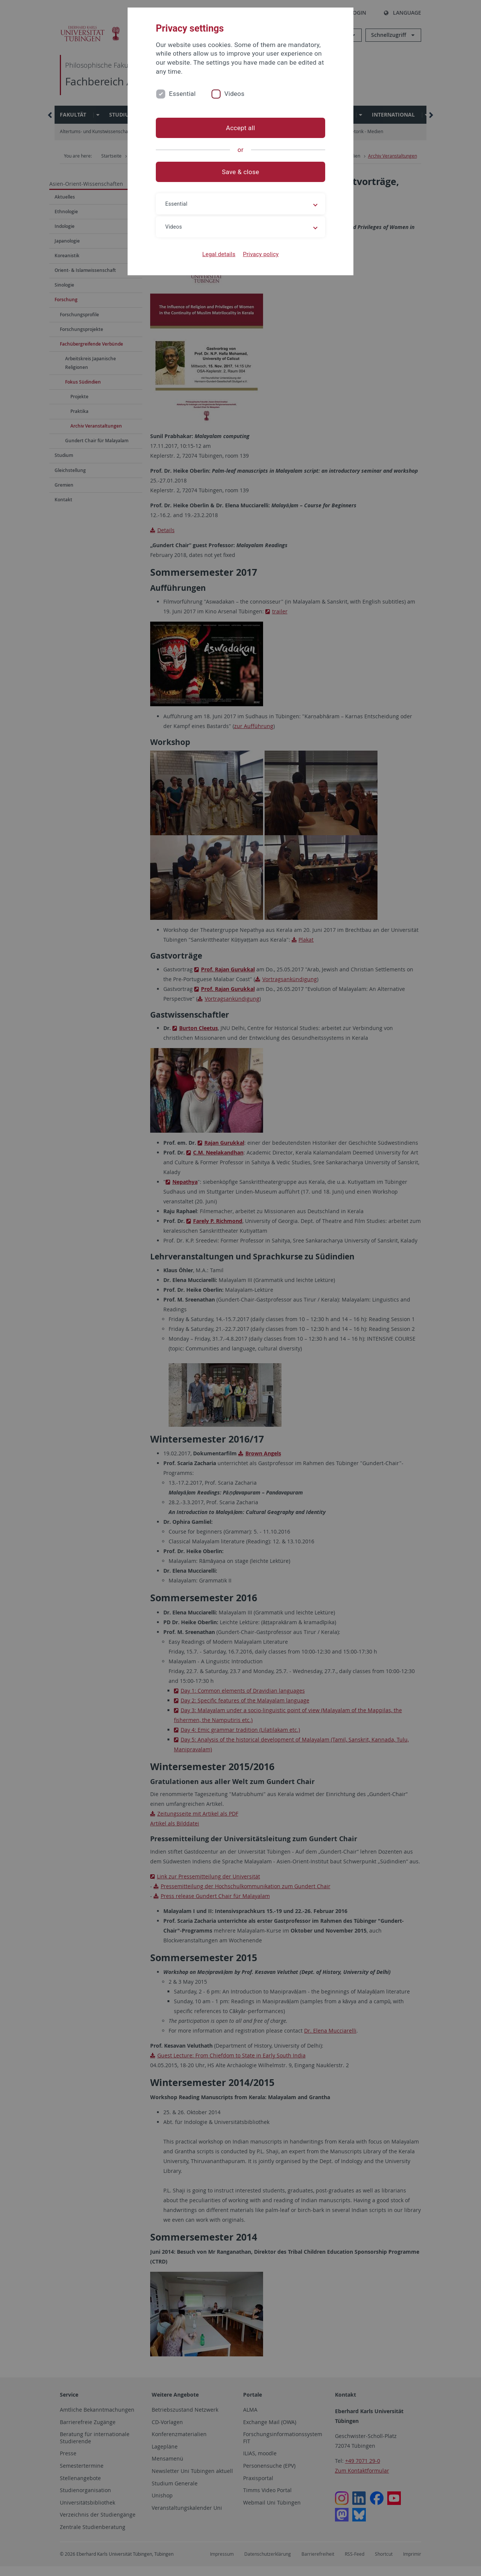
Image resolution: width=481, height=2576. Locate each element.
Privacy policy (261, 254)
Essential (182, 93)
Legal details (219, 254)
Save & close (240, 172)
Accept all (240, 128)
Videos (234, 93)
